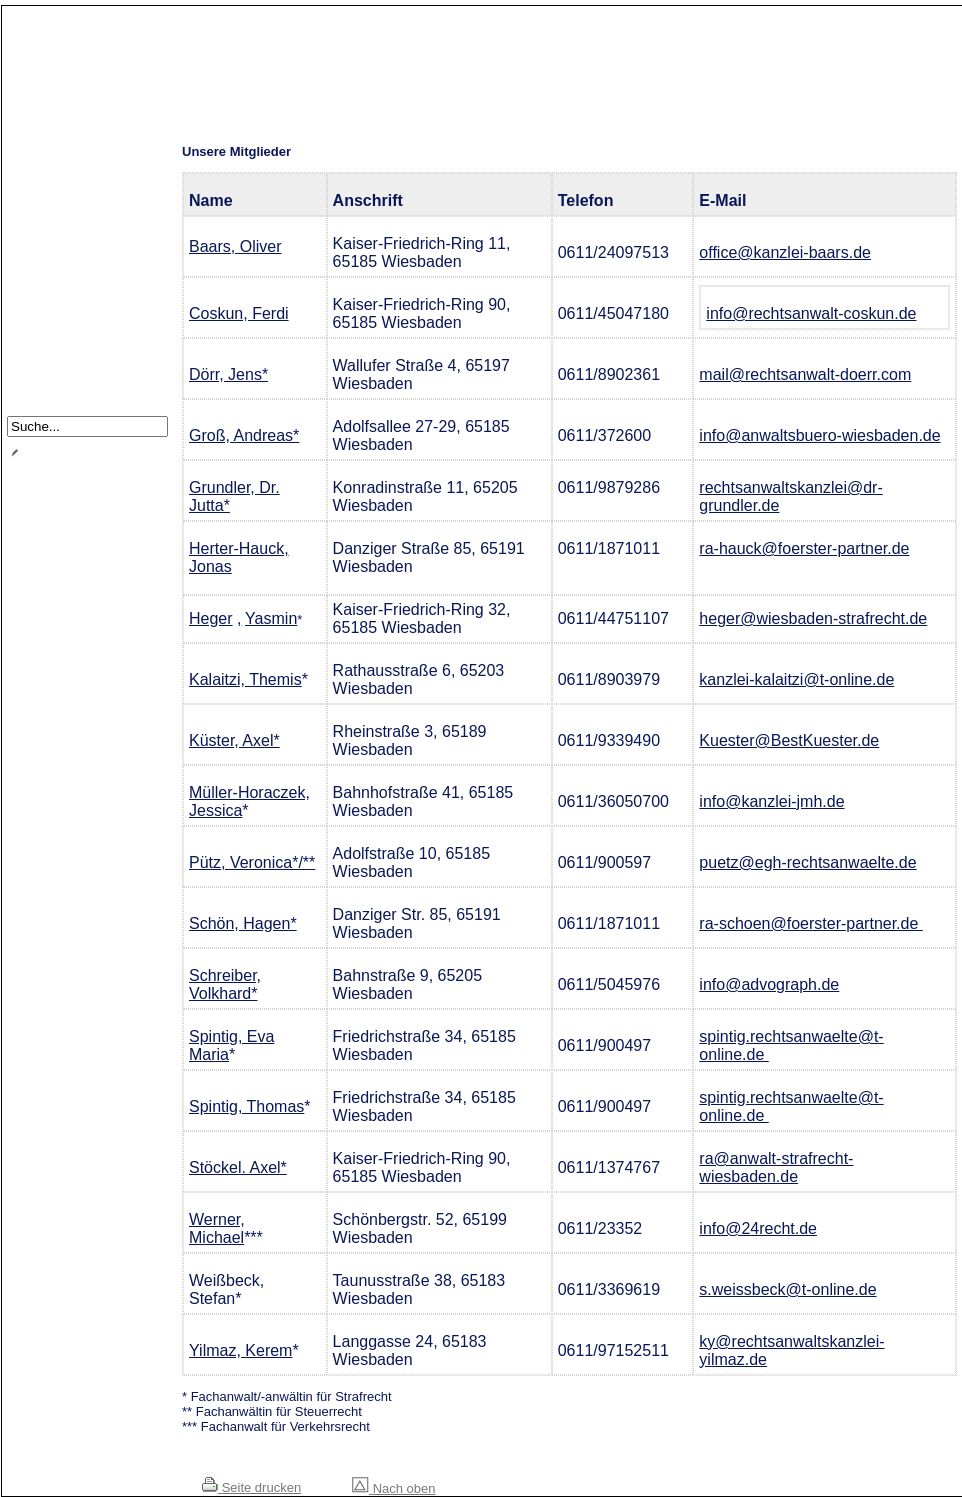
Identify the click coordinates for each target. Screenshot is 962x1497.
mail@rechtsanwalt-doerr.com (805, 374)
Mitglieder (51, 218)
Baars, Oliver (235, 246)
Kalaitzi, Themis (245, 679)
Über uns (50, 168)
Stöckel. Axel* (238, 1167)
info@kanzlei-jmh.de (771, 801)
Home (41, 143)
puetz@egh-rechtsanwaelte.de (807, 862)
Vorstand (49, 243)
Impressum (56, 343)
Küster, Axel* (234, 740)
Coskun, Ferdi (239, 313)
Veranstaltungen (71, 268)
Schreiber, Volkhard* (225, 984)
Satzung (48, 293)
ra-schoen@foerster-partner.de (810, 923)
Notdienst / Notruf (74, 193)
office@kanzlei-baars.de (785, 252)
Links (39, 318)
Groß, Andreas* (244, 435)
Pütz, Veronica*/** (252, 862)
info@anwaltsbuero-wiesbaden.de (819, 435)
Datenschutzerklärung (87, 368)
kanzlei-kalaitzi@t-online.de (796, 679)
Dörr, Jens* (228, 374)
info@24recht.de (758, 1228)
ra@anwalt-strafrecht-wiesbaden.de (776, 1167)
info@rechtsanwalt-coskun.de (811, 313)
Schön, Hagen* (243, 923)
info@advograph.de (769, 984)
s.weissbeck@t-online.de (787, 1289)
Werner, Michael (217, 1228)
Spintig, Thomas (246, 1106)
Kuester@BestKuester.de (789, 740)
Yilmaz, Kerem (240, 1350)
